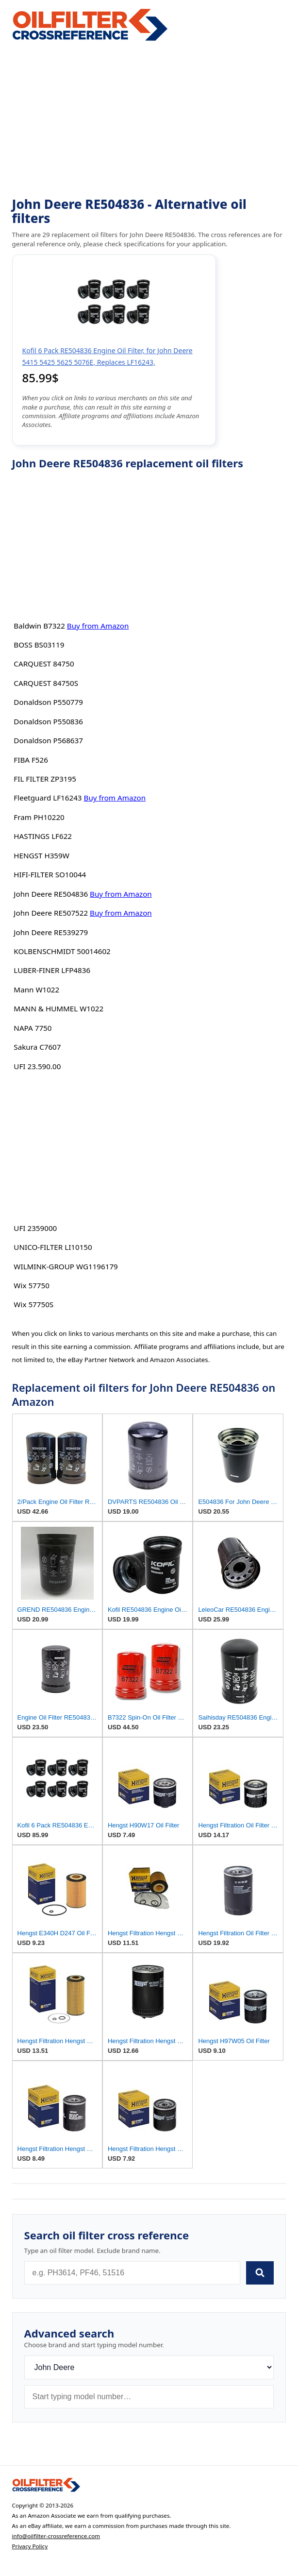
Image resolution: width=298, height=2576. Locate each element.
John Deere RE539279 (51, 932)
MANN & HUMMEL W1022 (58, 1008)
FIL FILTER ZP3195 (45, 779)
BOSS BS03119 (39, 644)
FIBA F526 (31, 760)
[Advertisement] (149, 119)
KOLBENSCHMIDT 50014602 (62, 951)
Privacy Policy (30, 2546)
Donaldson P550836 (48, 721)
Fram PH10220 (39, 817)
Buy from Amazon (98, 626)
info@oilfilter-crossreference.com (56, 2536)
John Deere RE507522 (51, 913)
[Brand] (149, 2367)
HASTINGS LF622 (43, 836)
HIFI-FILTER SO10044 (50, 874)
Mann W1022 (36, 989)
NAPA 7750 (32, 1028)
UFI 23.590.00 (37, 1066)
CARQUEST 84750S (46, 683)
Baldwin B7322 (39, 626)
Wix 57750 (31, 1285)
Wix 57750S (33, 1304)
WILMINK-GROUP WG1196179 (65, 1266)
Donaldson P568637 (48, 740)
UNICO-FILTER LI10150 (53, 1247)
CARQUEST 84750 (44, 663)
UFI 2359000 (35, 1228)
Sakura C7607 (37, 1047)
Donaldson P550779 (48, 702)
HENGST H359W (41, 855)
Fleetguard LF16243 (48, 797)
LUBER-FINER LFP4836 (52, 970)
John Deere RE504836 (51, 894)
